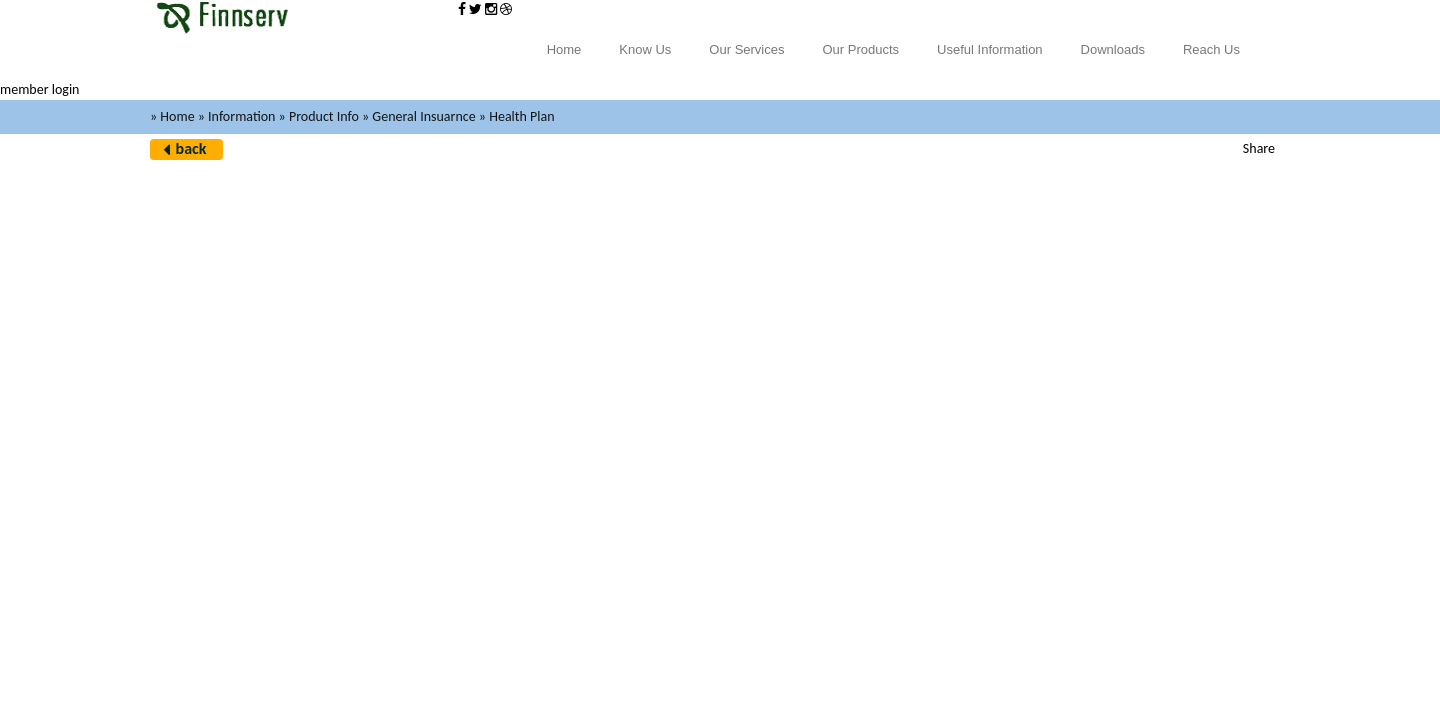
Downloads (1113, 49)
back (191, 148)
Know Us (645, 49)
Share (1259, 148)
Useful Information (990, 49)
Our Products (861, 49)
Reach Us (1211, 49)
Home (564, 49)
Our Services (746, 49)
